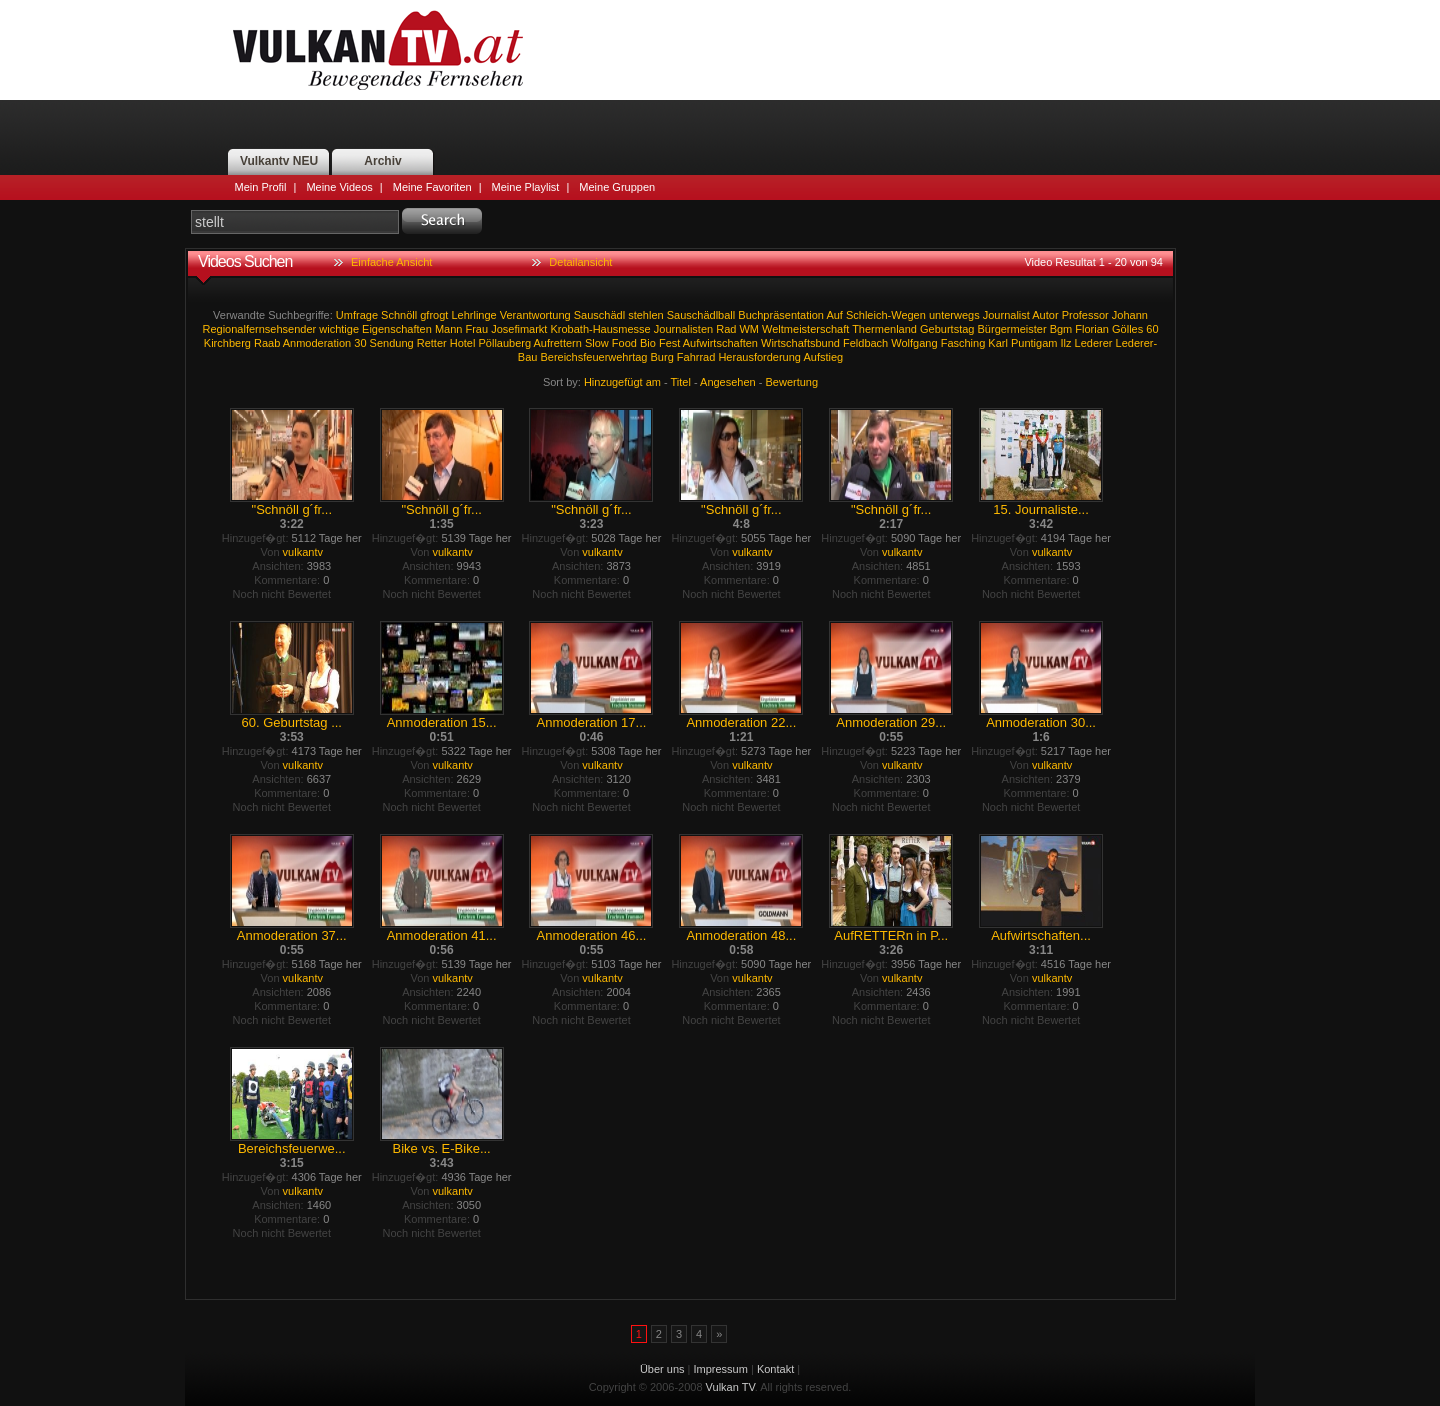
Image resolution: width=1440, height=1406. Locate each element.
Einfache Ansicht (391, 262)
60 (1152, 329)
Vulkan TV (378, 50)
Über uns (662, 1369)
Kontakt (775, 1369)
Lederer (1094, 343)
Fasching (963, 343)
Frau (476, 329)
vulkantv (303, 552)
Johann (1130, 315)
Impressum (721, 1369)
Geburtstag (947, 329)
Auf (834, 315)
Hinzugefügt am (622, 382)
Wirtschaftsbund (800, 343)
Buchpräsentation (781, 315)
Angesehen (728, 382)
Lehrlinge (473, 315)
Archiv (382, 161)
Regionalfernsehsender (259, 329)
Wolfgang (914, 343)
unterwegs (954, 315)
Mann (449, 329)
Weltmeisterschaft (805, 329)
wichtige (339, 329)
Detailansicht (580, 262)
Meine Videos (339, 187)
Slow (597, 343)
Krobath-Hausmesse (600, 329)
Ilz (1066, 343)
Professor (1085, 315)
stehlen (645, 315)
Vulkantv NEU (279, 161)
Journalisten (683, 329)
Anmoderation (317, 343)
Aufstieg (823, 357)
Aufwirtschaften (720, 343)
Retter (432, 343)
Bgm (1061, 329)
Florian (1092, 329)
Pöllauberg (504, 343)
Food (624, 343)
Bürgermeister (1012, 329)
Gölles (1127, 329)
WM (749, 329)
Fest (669, 343)
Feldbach (865, 343)
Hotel (463, 343)
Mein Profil (261, 187)
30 (360, 343)
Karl (998, 343)
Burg (662, 357)
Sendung (392, 343)
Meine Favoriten (432, 187)
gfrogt (434, 315)
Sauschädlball (701, 315)
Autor (1045, 315)
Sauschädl (599, 315)
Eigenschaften (397, 329)
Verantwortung (535, 315)
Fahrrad (696, 357)
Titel (681, 382)
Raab (267, 343)
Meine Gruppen (617, 187)
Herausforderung (759, 357)
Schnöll (399, 315)
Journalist (1006, 315)
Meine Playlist (526, 187)
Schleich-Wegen (886, 315)
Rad (726, 329)
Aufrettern (558, 343)
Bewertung (792, 382)
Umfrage (357, 315)
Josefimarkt (519, 329)
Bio (648, 343)
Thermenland (884, 329)
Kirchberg (227, 343)
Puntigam (1034, 343)
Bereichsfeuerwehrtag (593, 357)
